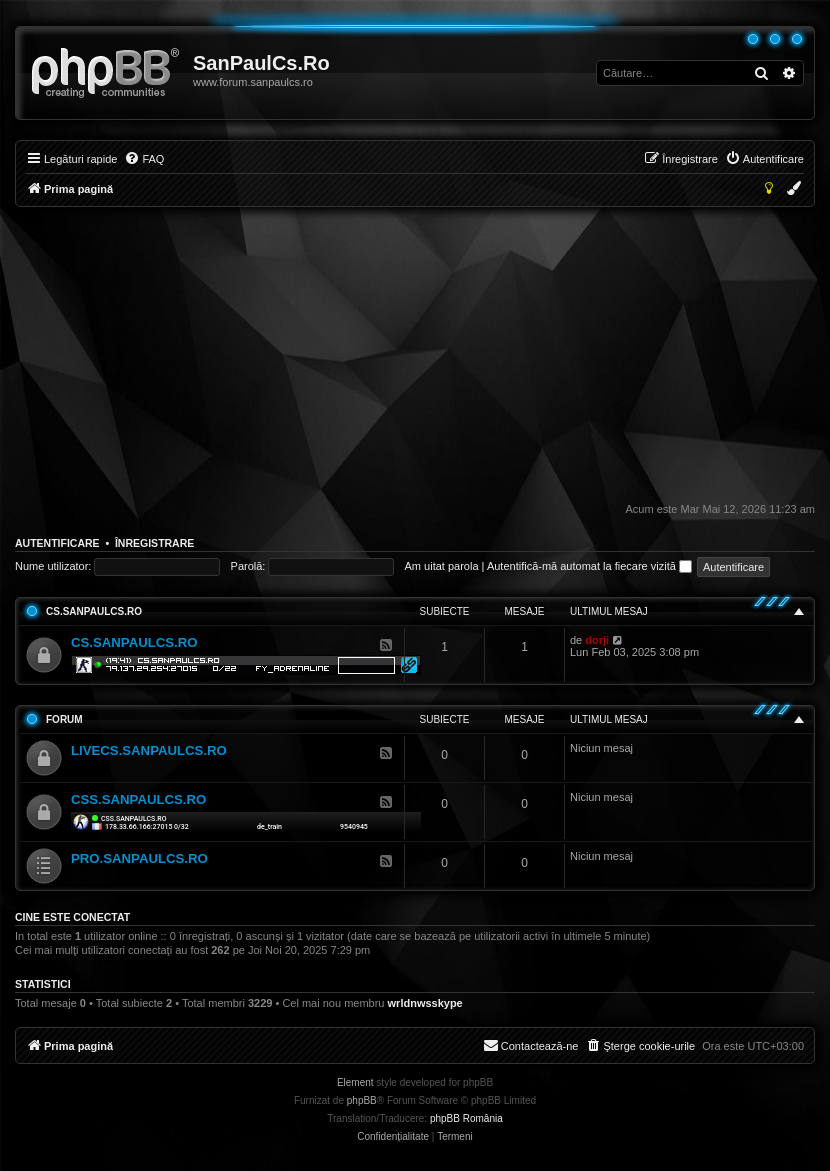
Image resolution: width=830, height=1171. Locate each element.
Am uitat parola (442, 566)
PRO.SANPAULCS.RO (139, 858)
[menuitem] (144, 159)
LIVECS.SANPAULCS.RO (149, 750)
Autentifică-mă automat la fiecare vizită (589, 566)
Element (355, 1082)
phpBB (362, 1100)
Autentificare (57, 543)
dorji (597, 640)
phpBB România (466, 1118)
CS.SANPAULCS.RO (94, 611)
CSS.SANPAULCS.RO (138, 799)
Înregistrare (154, 543)
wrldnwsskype (425, 1003)
